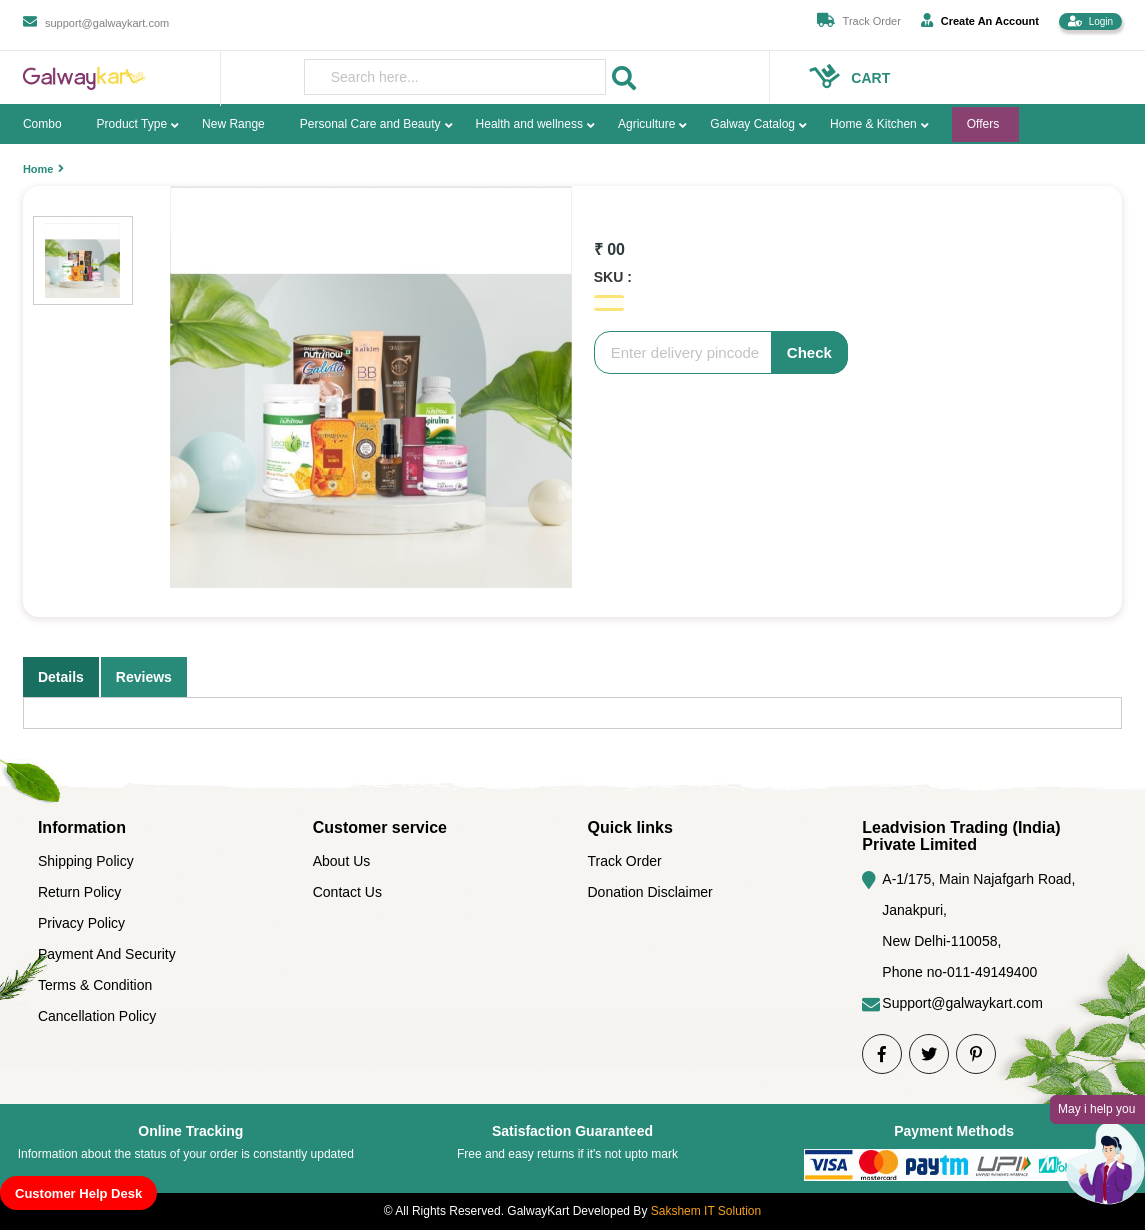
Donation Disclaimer (650, 892)
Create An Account (980, 20)
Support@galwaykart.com (962, 1003)
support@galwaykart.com (107, 23)
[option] (371, 387)
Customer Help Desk (78, 1193)
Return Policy (79, 892)
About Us (342, 861)
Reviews (144, 677)
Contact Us (347, 892)
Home (38, 169)
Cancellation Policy (97, 1016)
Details (61, 677)
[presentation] (455, 77)
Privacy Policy (81, 923)
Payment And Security (107, 954)
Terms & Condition (95, 985)
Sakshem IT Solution (706, 1211)
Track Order (872, 21)
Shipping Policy (86, 861)
